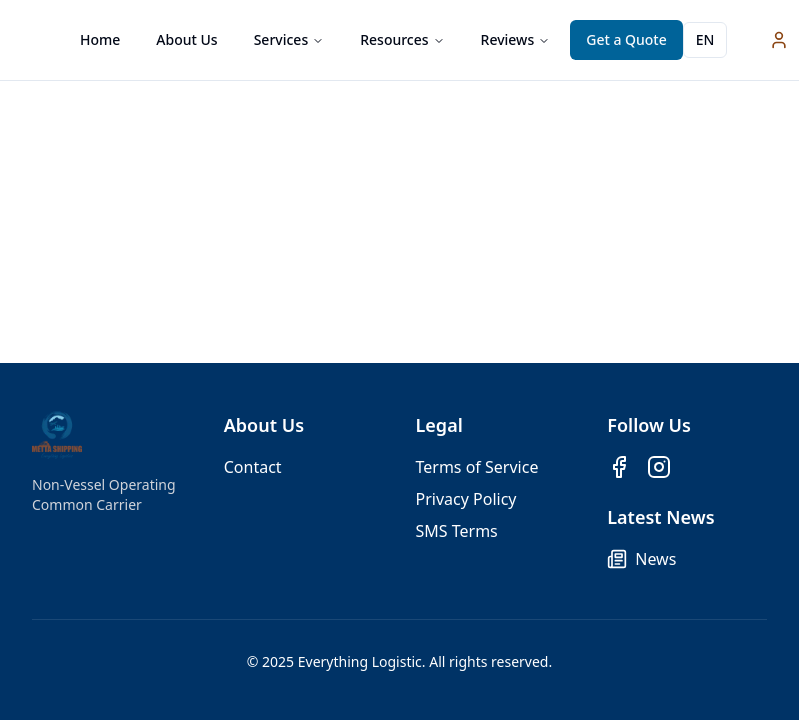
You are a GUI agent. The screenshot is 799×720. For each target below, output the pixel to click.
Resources (402, 39)
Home (100, 39)
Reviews (516, 39)
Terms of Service (477, 467)
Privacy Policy (466, 499)
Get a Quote (626, 39)
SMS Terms (457, 531)
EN (705, 39)
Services (289, 39)
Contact (253, 467)
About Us (186, 39)
